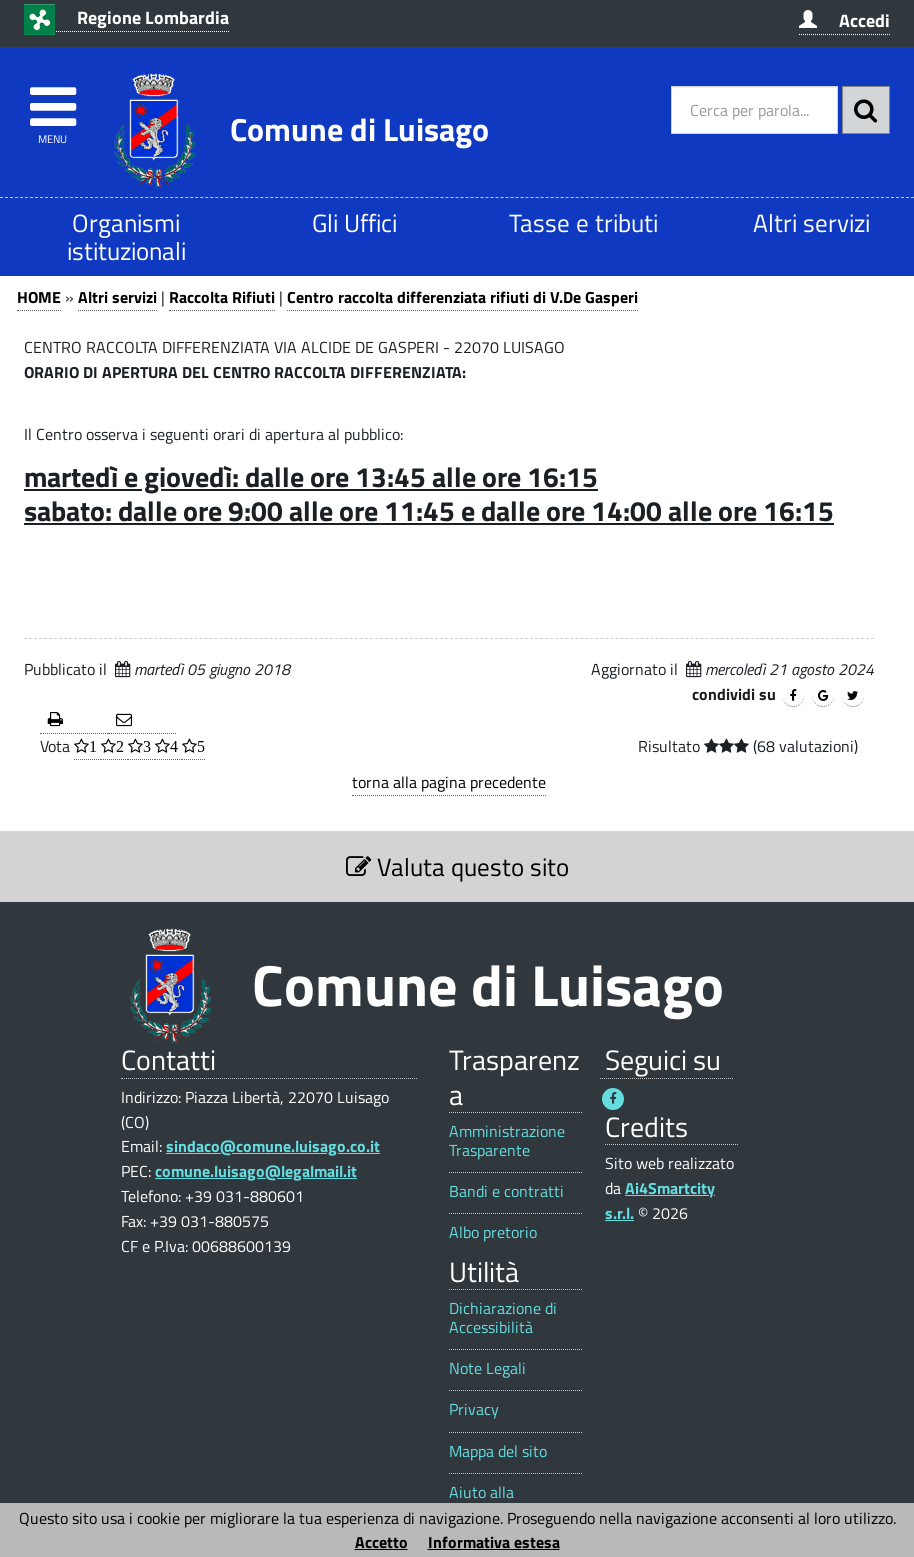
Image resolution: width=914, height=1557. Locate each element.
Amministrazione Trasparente (507, 1141)
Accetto (381, 1542)
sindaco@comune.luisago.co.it (273, 1146)
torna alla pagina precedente (449, 782)
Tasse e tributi (583, 222)
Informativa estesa (494, 1542)
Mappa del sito (498, 1451)
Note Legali (487, 1368)
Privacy (474, 1409)
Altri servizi (811, 222)
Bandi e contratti (506, 1191)
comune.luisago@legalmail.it (256, 1171)
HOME (39, 297)
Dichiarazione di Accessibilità (503, 1318)
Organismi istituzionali (126, 236)
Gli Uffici (354, 222)
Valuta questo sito (457, 866)
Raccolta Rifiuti (222, 297)
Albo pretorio (493, 1232)
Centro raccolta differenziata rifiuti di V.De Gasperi (462, 297)
